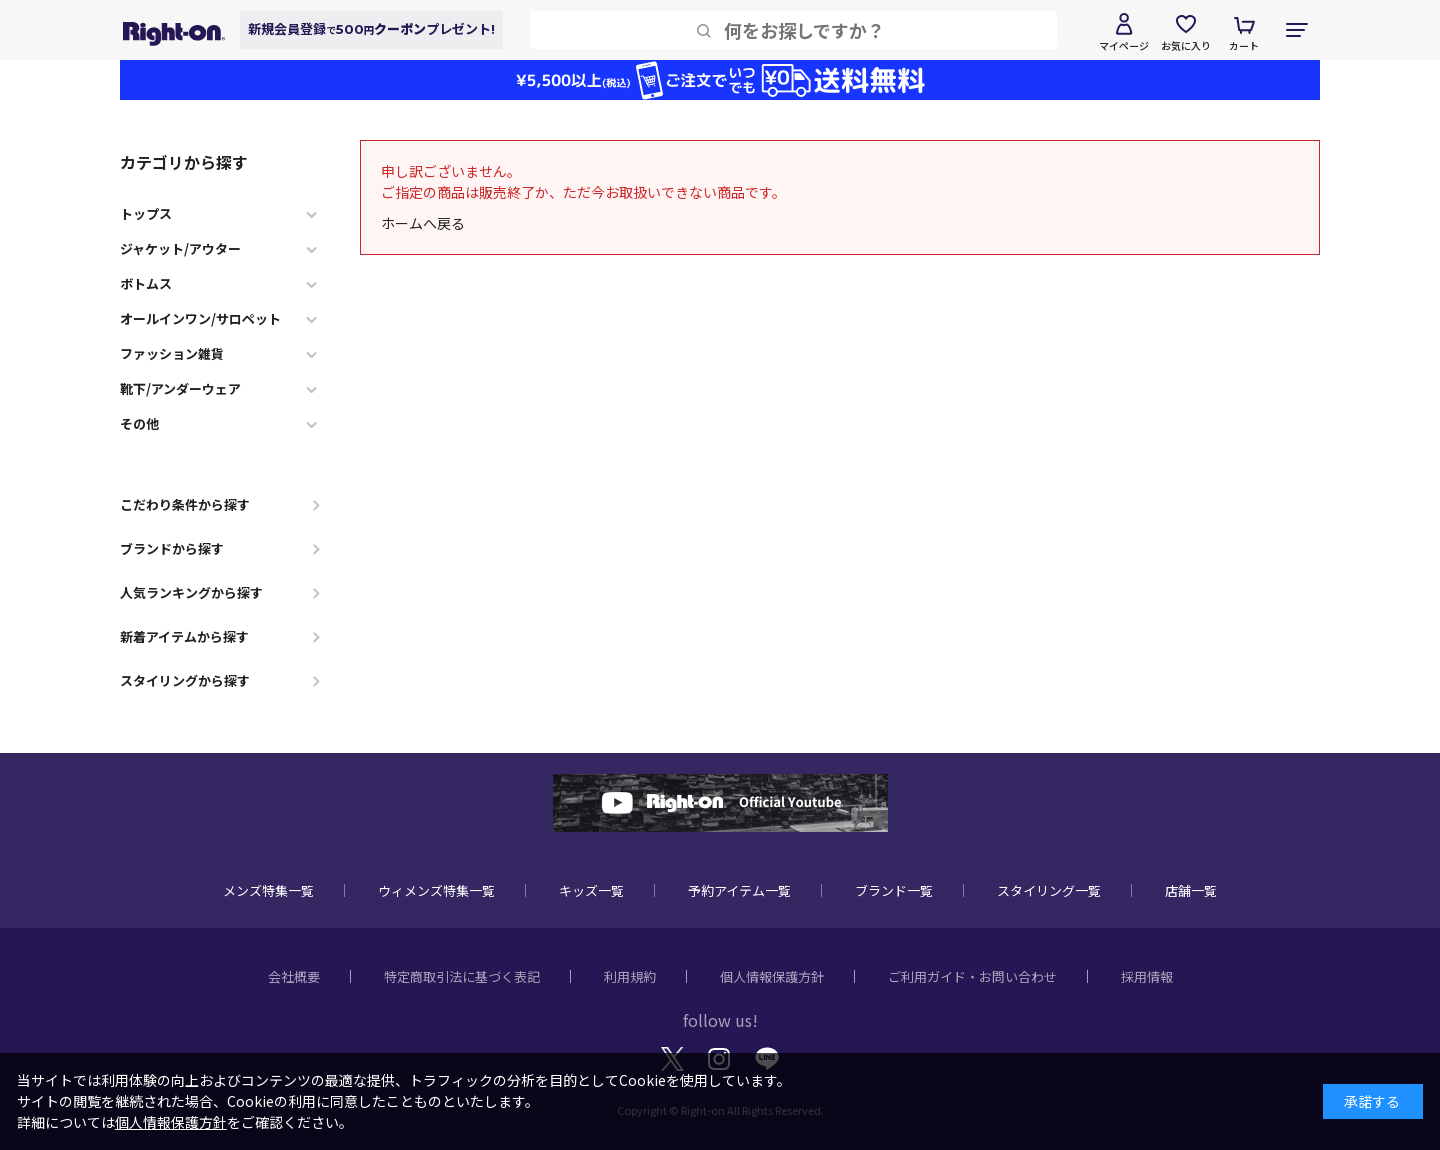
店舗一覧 (1191, 890)
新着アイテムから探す (184, 636)
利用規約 (630, 976)
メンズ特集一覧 (268, 890)
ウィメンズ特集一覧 (436, 890)
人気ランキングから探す (191, 592)
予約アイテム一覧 (739, 890)
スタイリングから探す (185, 680)
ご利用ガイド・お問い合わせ (972, 976)
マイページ (1124, 45)
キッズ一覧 (591, 890)
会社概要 (294, 976)
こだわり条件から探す (185, 504)
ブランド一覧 (894, 890)
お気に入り (1186, 45)
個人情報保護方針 (772, 976)
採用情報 (1147, 976)
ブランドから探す (172, 548)
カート (1244, 45)
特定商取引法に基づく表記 (462, 976)
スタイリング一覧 (1049, 890)
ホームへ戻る (423, 223)
